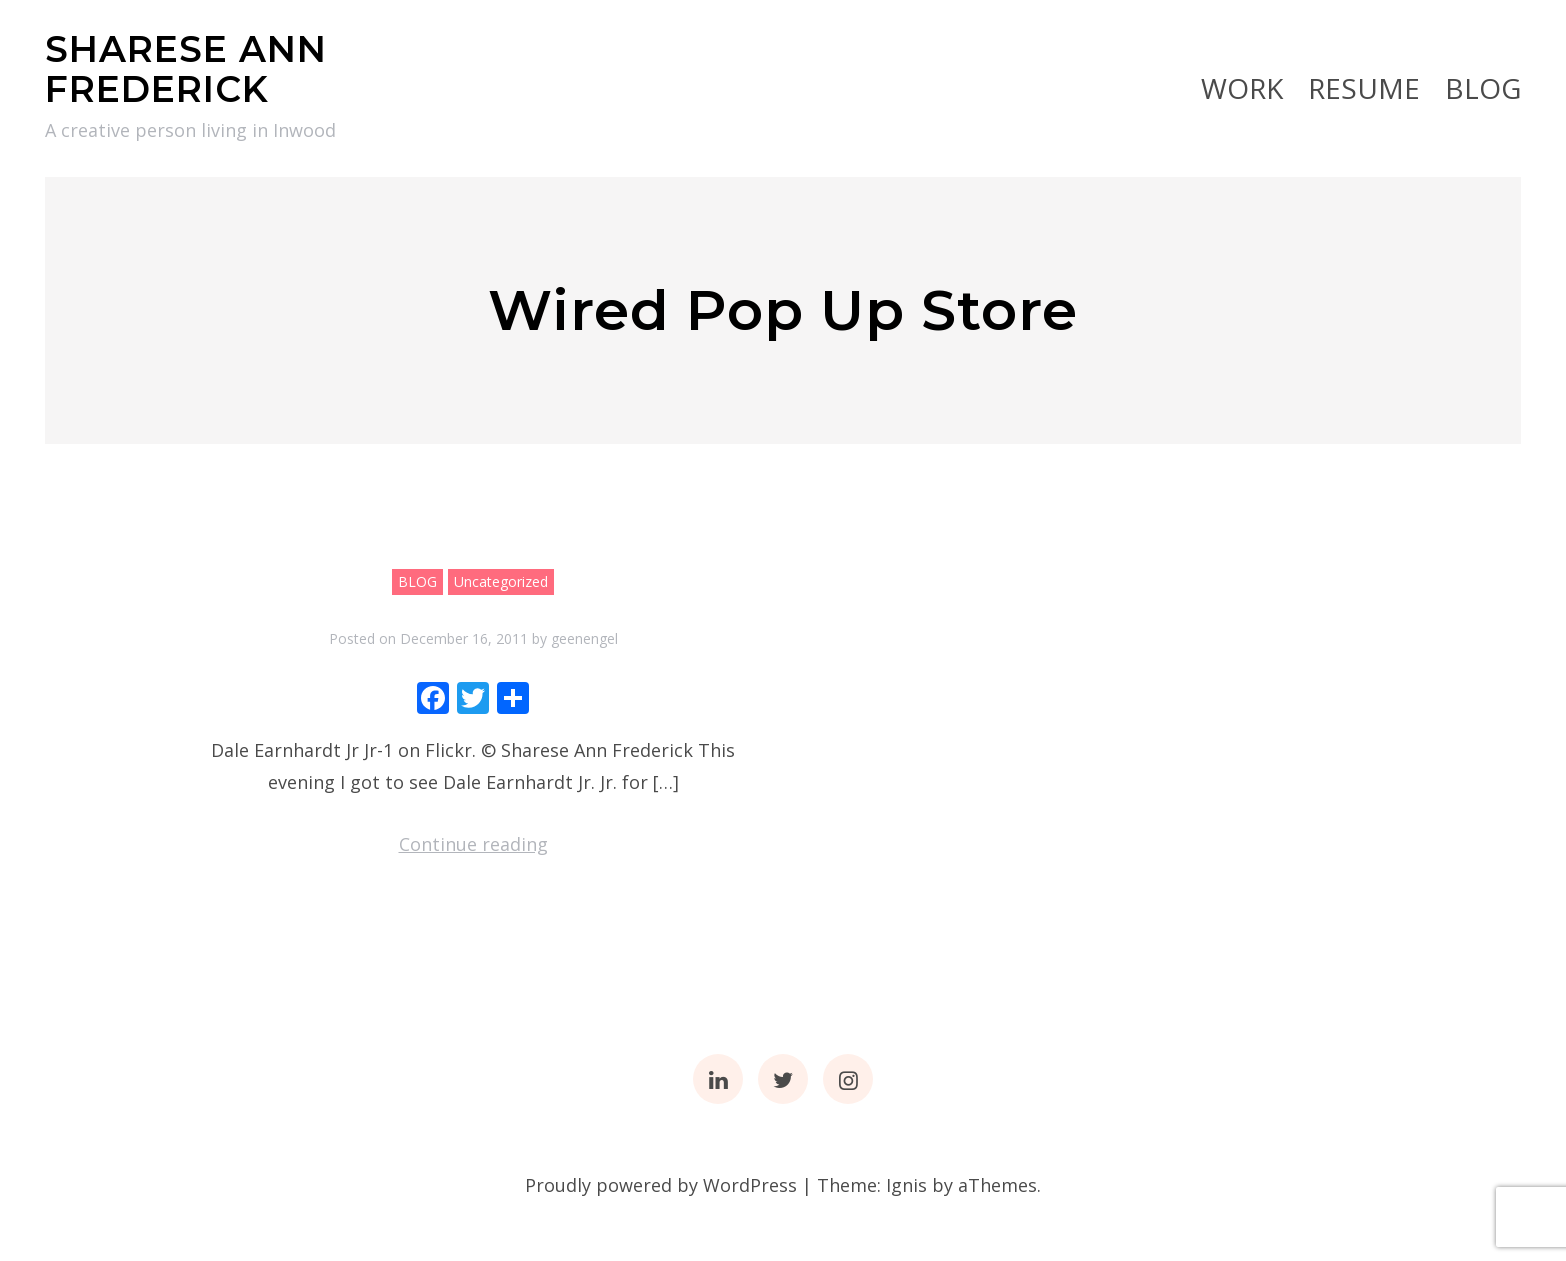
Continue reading (473, 844)
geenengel (584, 638)
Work (1242, 88)
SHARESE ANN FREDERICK (186, 69)
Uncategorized (501, 581)
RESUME (1364, 88)
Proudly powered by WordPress (661, 1185)
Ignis (906, 1185)
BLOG (1483, 88)
